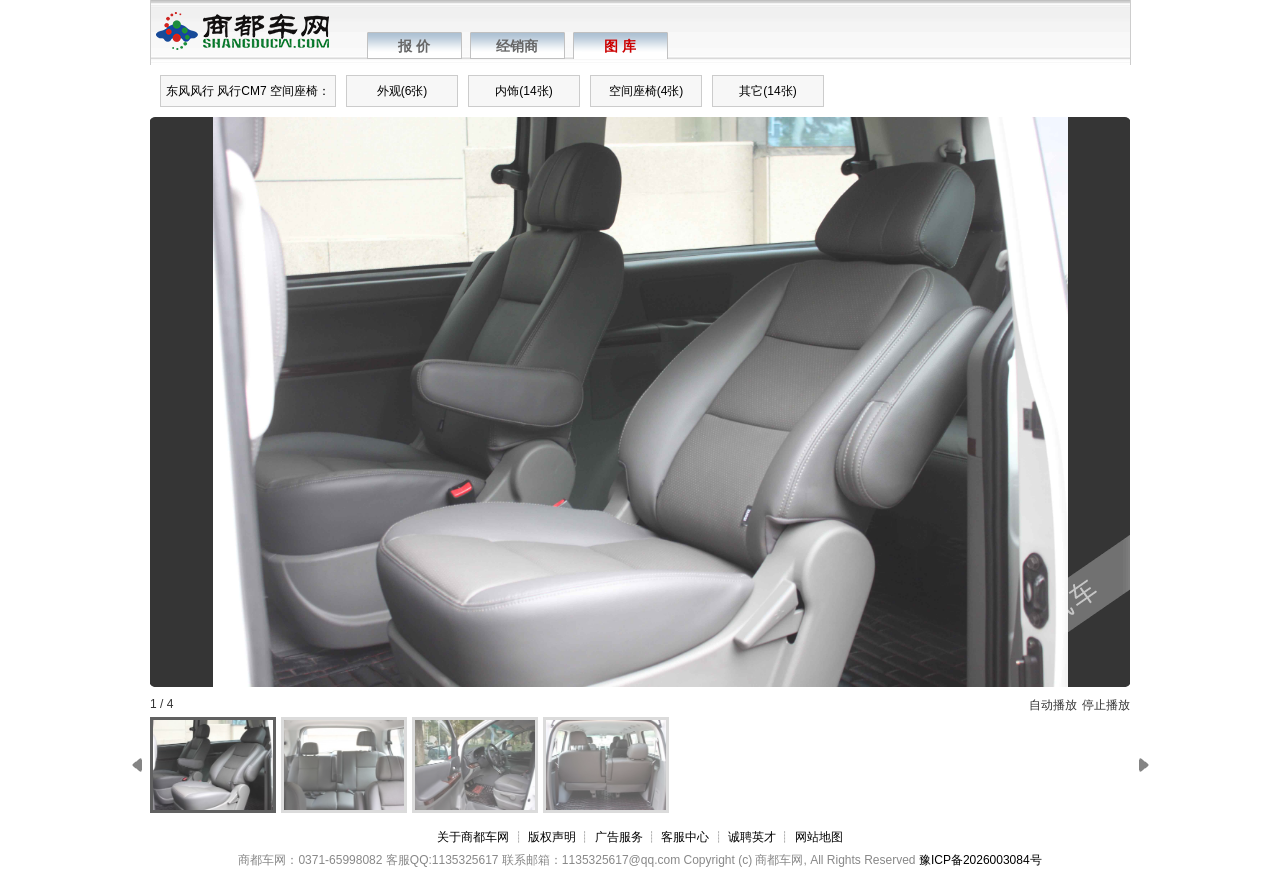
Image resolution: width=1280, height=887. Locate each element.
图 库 (620, 46)
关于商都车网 (473, 837)
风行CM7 (241, 91)
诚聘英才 (752, 837)
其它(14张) (767, 91)
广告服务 (619, 837)
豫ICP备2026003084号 (980, 860)
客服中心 (685, 837)
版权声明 (552, 837)
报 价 (414, 46)
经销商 (517, 46)
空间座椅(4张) (646, 91)
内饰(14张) (523, 91)
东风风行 (190, 91)
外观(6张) (402, 91)
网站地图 (819, 837)
